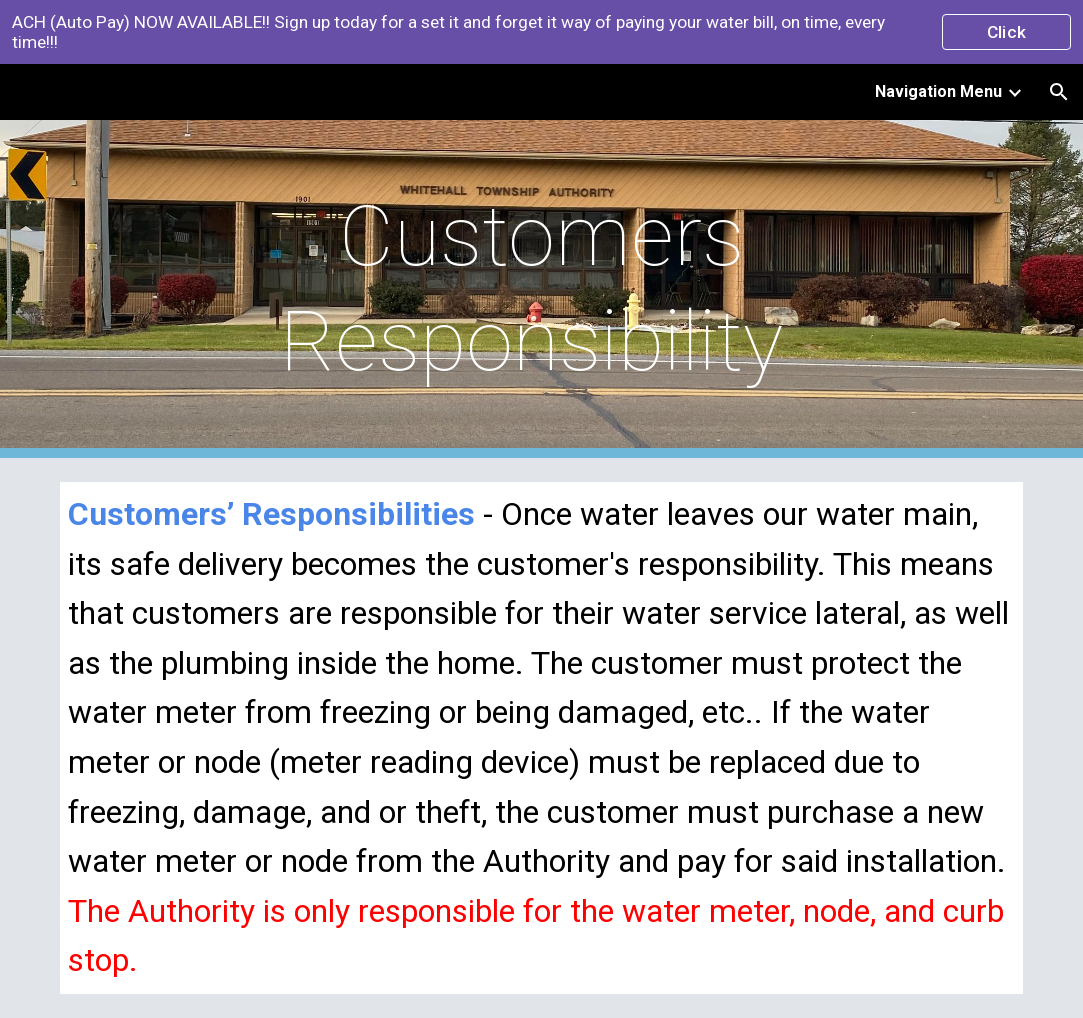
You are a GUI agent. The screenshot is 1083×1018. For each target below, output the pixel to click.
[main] (541, 289)
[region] (541, 32)
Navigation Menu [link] (938, 91)
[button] (1059, 92)
